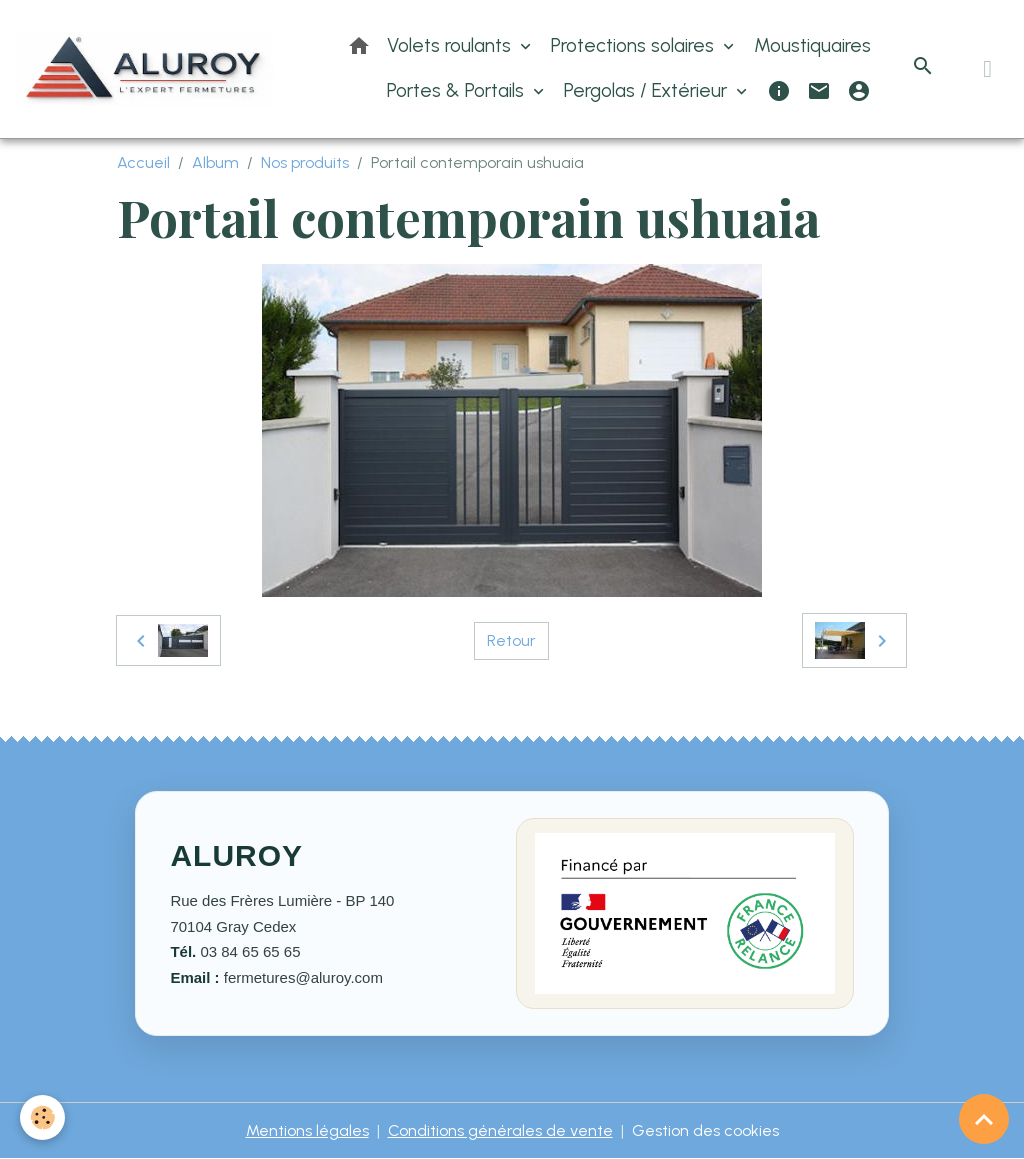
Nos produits (305, 162)
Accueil (143, 162)
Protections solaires (635, 45)
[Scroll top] (984, 1119)
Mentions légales (307, 1130)
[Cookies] (42, 1117)
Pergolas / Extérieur (648, 90)
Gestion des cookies (705, 1130)
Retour (511, 640)
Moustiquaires (812, 45)
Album (215, 162)
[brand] (144, 68)
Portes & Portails (458, 90)
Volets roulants (451, 45)
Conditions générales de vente (500, 1130)
